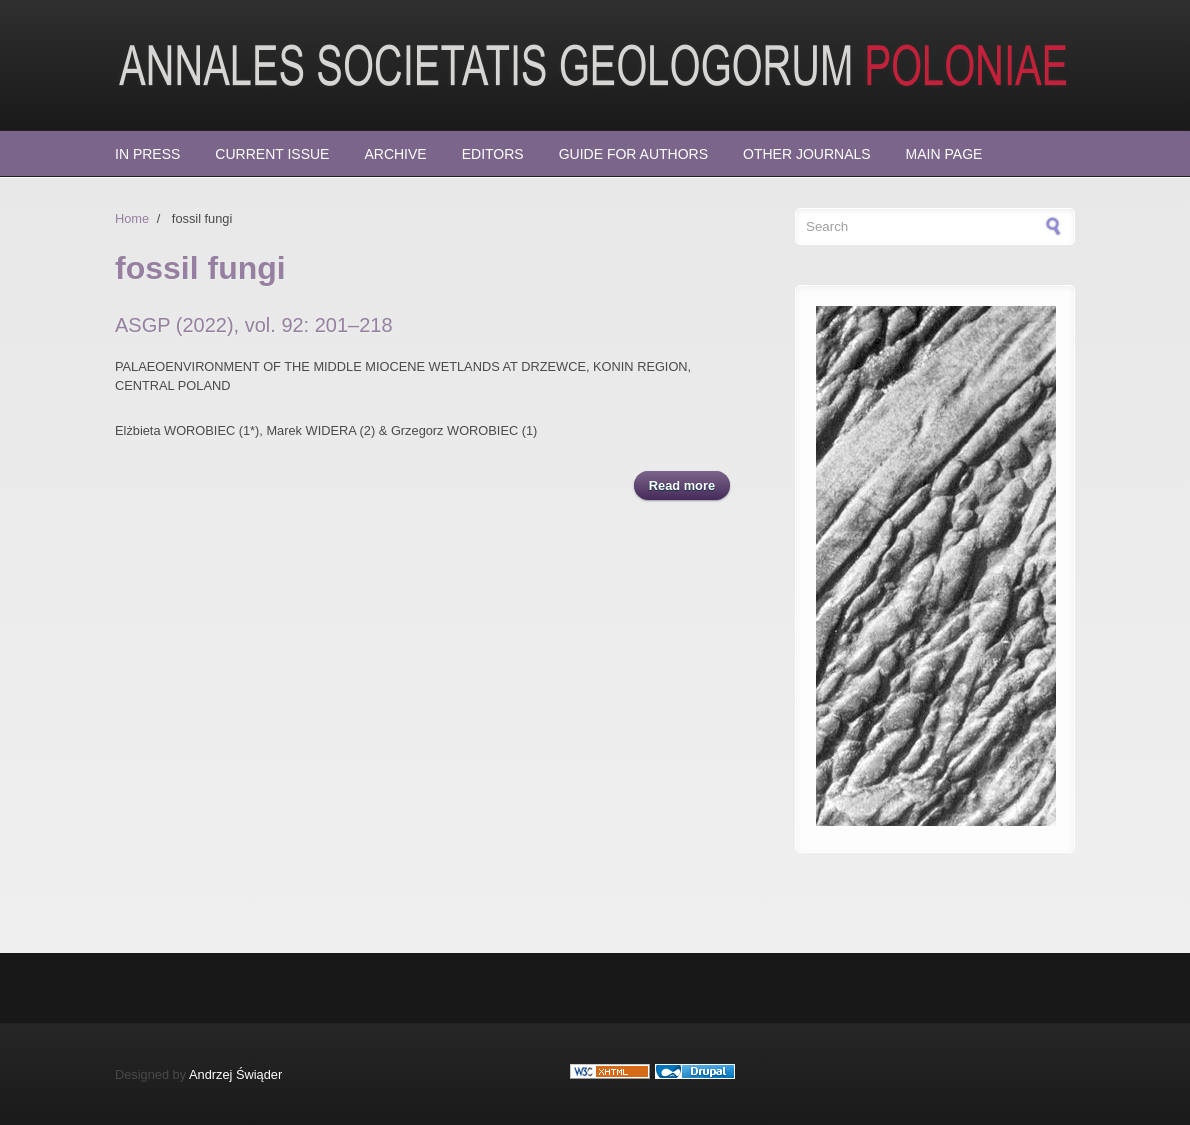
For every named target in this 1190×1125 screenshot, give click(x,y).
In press (147, 154)
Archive (395, 154)
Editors (493, 154)
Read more (689, 484)
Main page (944, 154)
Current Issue (272, 154)
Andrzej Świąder (235, 1074)
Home (132, 218)
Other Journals (807, 154)
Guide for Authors (633, 154)
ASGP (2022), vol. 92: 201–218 (254, 325)
